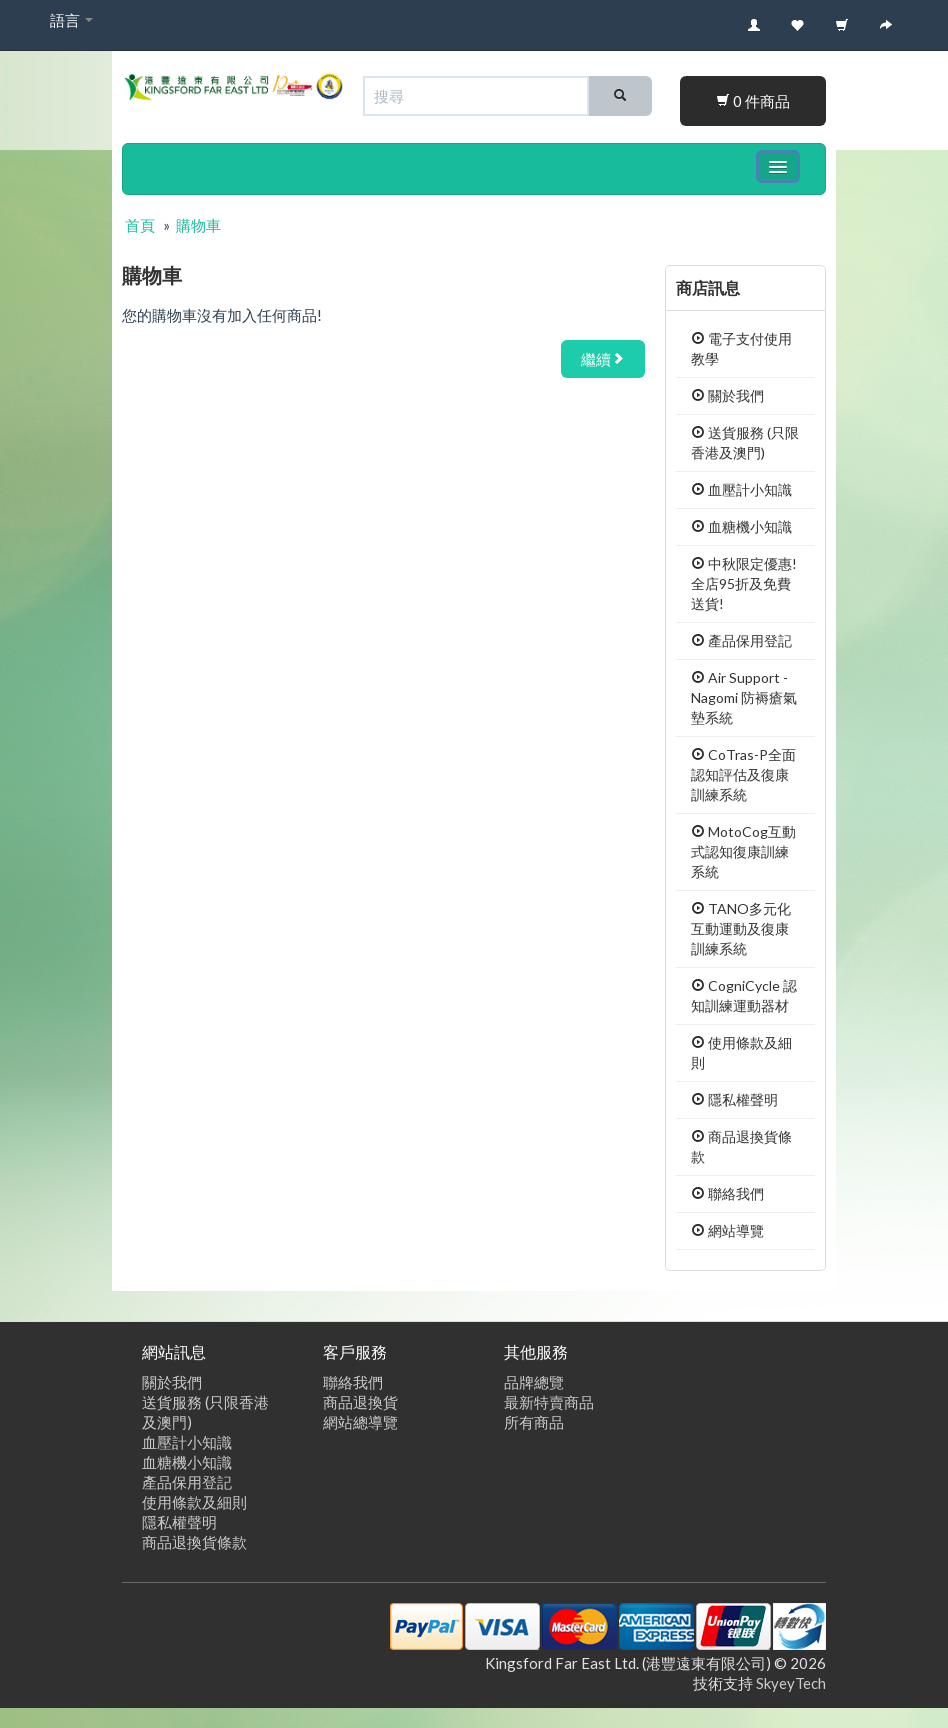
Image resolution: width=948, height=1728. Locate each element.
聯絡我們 (727, 1193)
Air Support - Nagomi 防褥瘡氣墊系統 (744, 697)
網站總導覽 (360, 1422)
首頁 (140, 225)
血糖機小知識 (741, 526)
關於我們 (727, 395)
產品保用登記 (741, 640)
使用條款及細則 (194, 1502)
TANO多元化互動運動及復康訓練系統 (741, 928)
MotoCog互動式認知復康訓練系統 (743, 851)
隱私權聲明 (734, 1099)
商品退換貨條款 (194, 1542)
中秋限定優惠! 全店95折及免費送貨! (744, 583)
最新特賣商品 (549, 1402)
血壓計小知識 (741, 489)
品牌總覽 (534, 1382)
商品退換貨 (360, 1402)
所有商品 (534, 1422)
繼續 (603, 359)
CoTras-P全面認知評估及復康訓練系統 (743, 774)
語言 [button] (71, 20)
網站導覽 (727, 1230)
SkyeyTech (791, 1683)
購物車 (198, 225)
